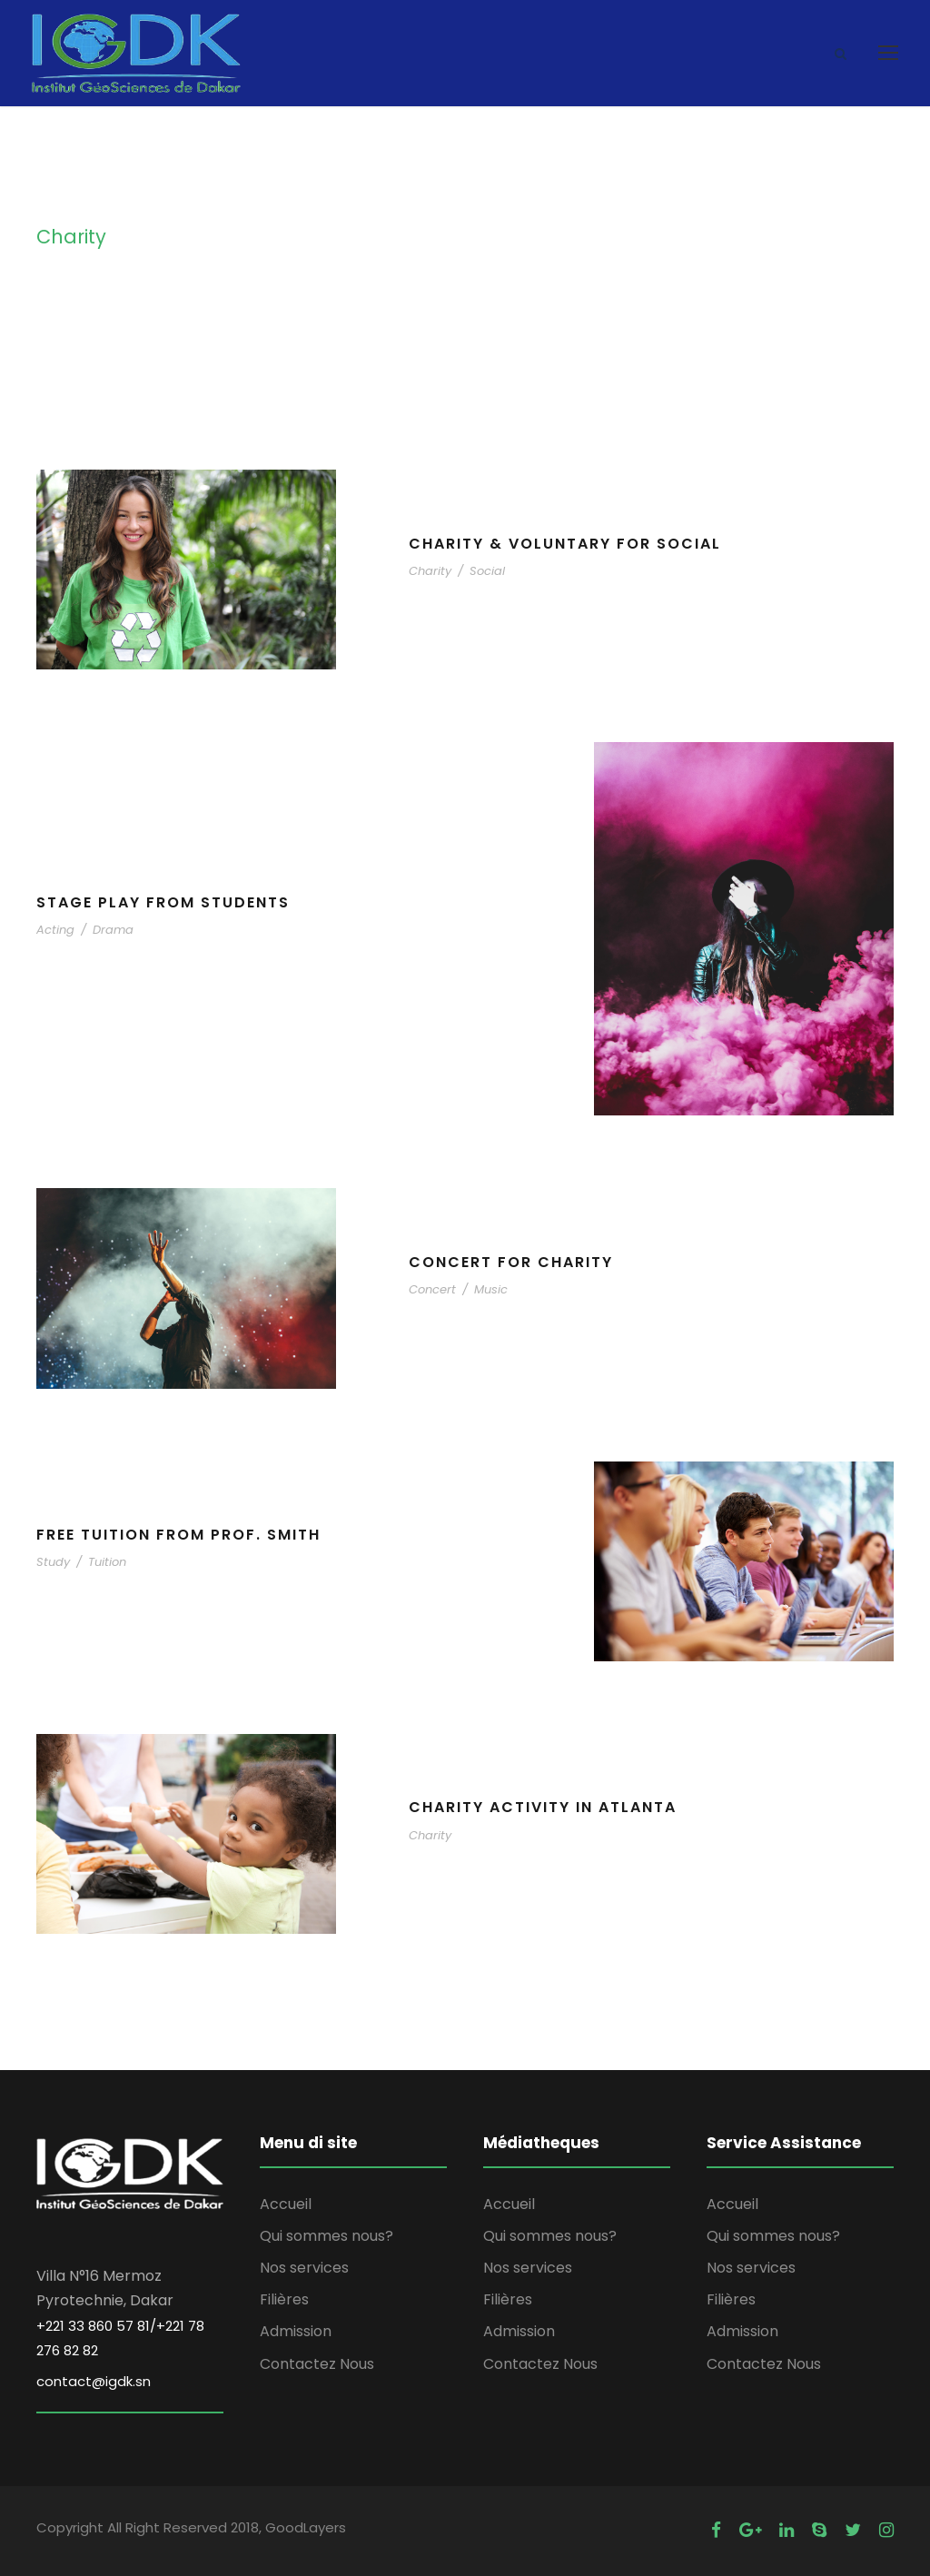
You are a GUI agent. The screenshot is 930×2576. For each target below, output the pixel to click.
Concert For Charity (511, 1262)
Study (53, 1561)
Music (491, 1289)
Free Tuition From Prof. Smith (178, 1534)
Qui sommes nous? (326, 2235)
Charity (430, 571)
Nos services (304, 2267)
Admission (295, 2331)
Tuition (107, 1561)
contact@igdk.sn (93, 2381)
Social (487, 571)
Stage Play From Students (163, 902)
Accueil (286, 2204)
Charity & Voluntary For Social (565, 543)
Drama (113, 929)
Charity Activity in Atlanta (543, 1807)
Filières (284, 2299)
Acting (55, 929)
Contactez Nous (317, 2363)
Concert (432, 1289)
